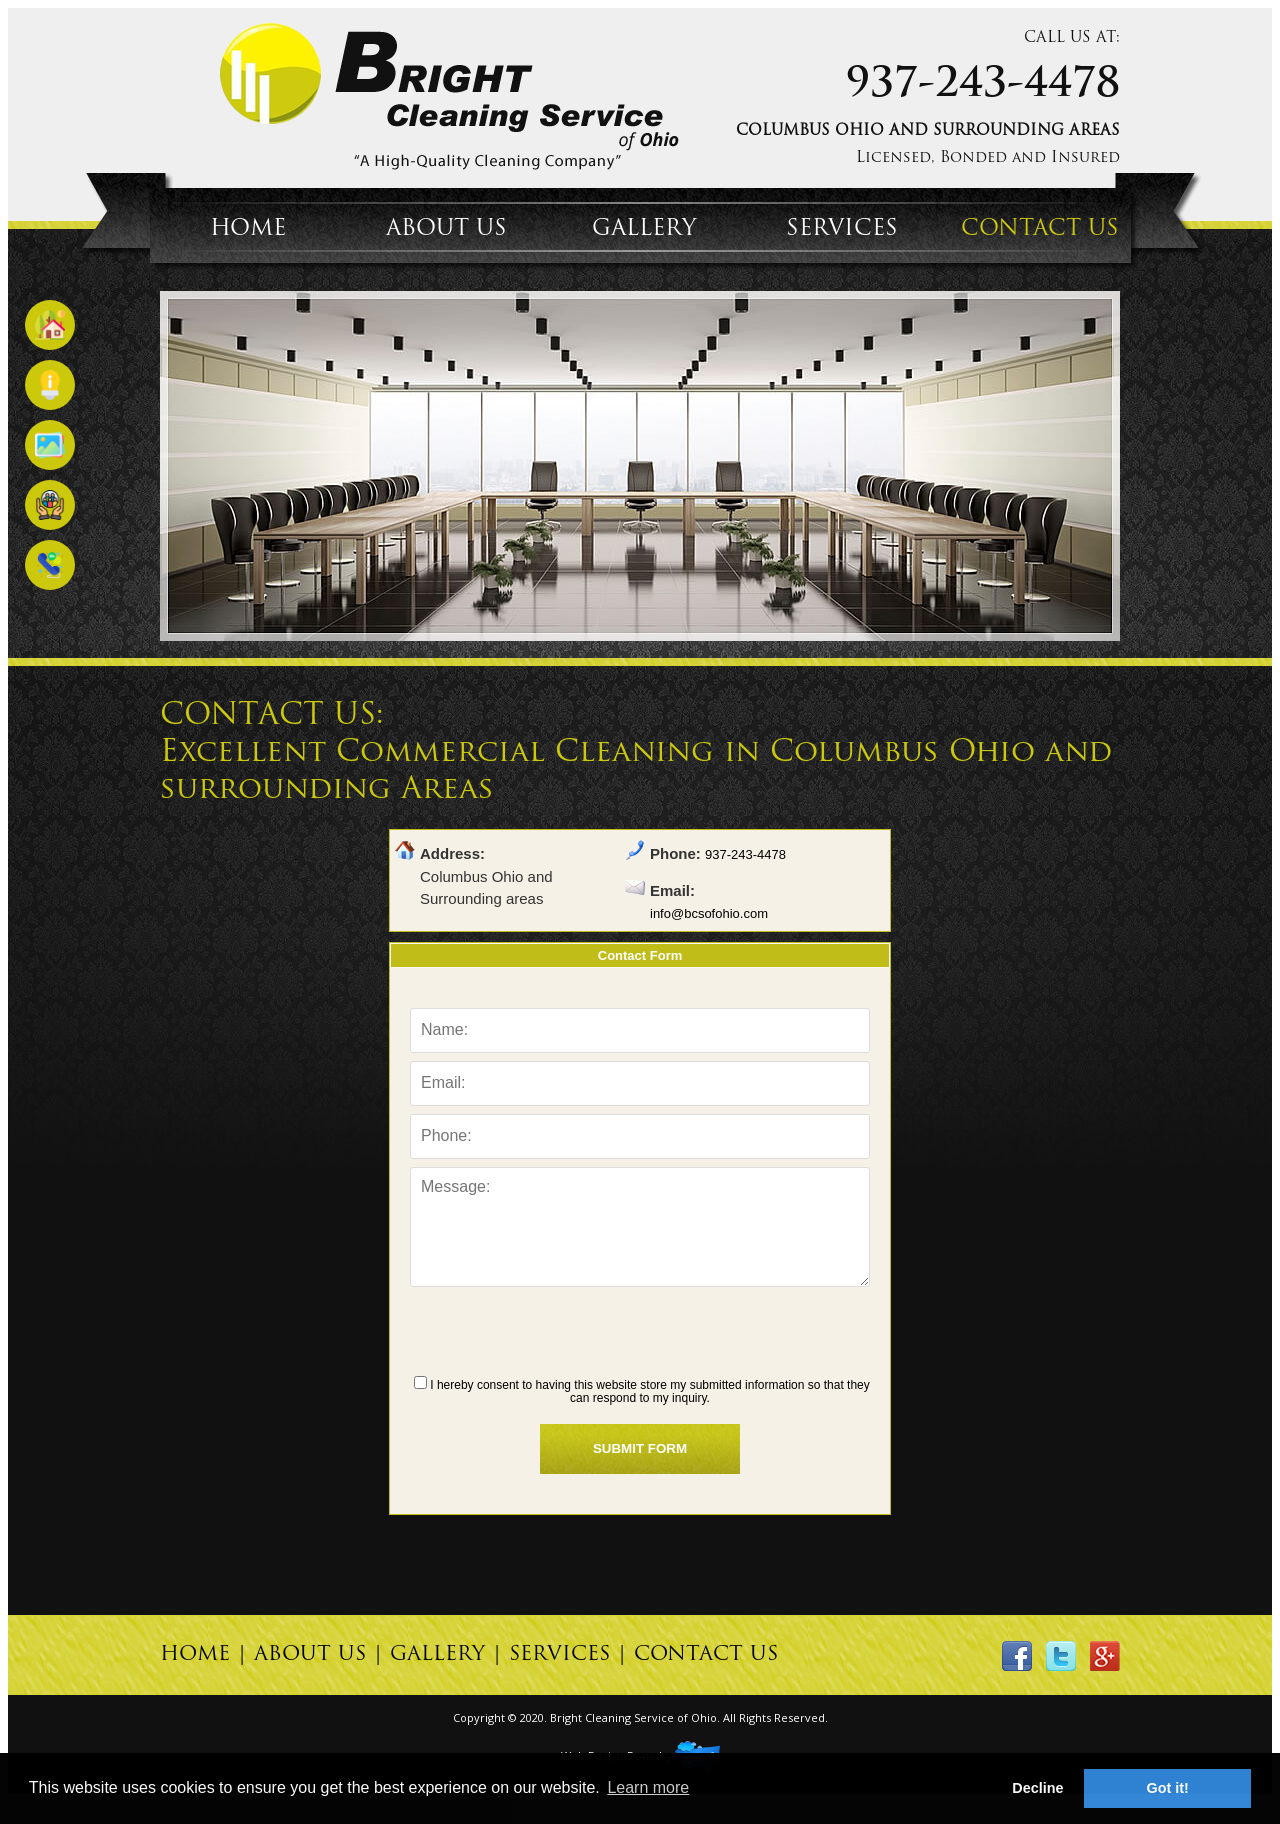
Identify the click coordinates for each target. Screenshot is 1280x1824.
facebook (1017, 1656)
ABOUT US (446, 229)
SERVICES (842, 229)
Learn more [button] (648, 1787)
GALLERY (644, 229)
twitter (1061, 1656)
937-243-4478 (983, 86)
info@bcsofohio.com (709, 913)
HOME (248, 229)
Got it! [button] (1168, 1788)
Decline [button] (1037, 1788)
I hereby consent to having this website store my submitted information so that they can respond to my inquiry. (642, 1391)
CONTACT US (1040, 229)
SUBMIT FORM (640, 1448)
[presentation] (640, 1334)
